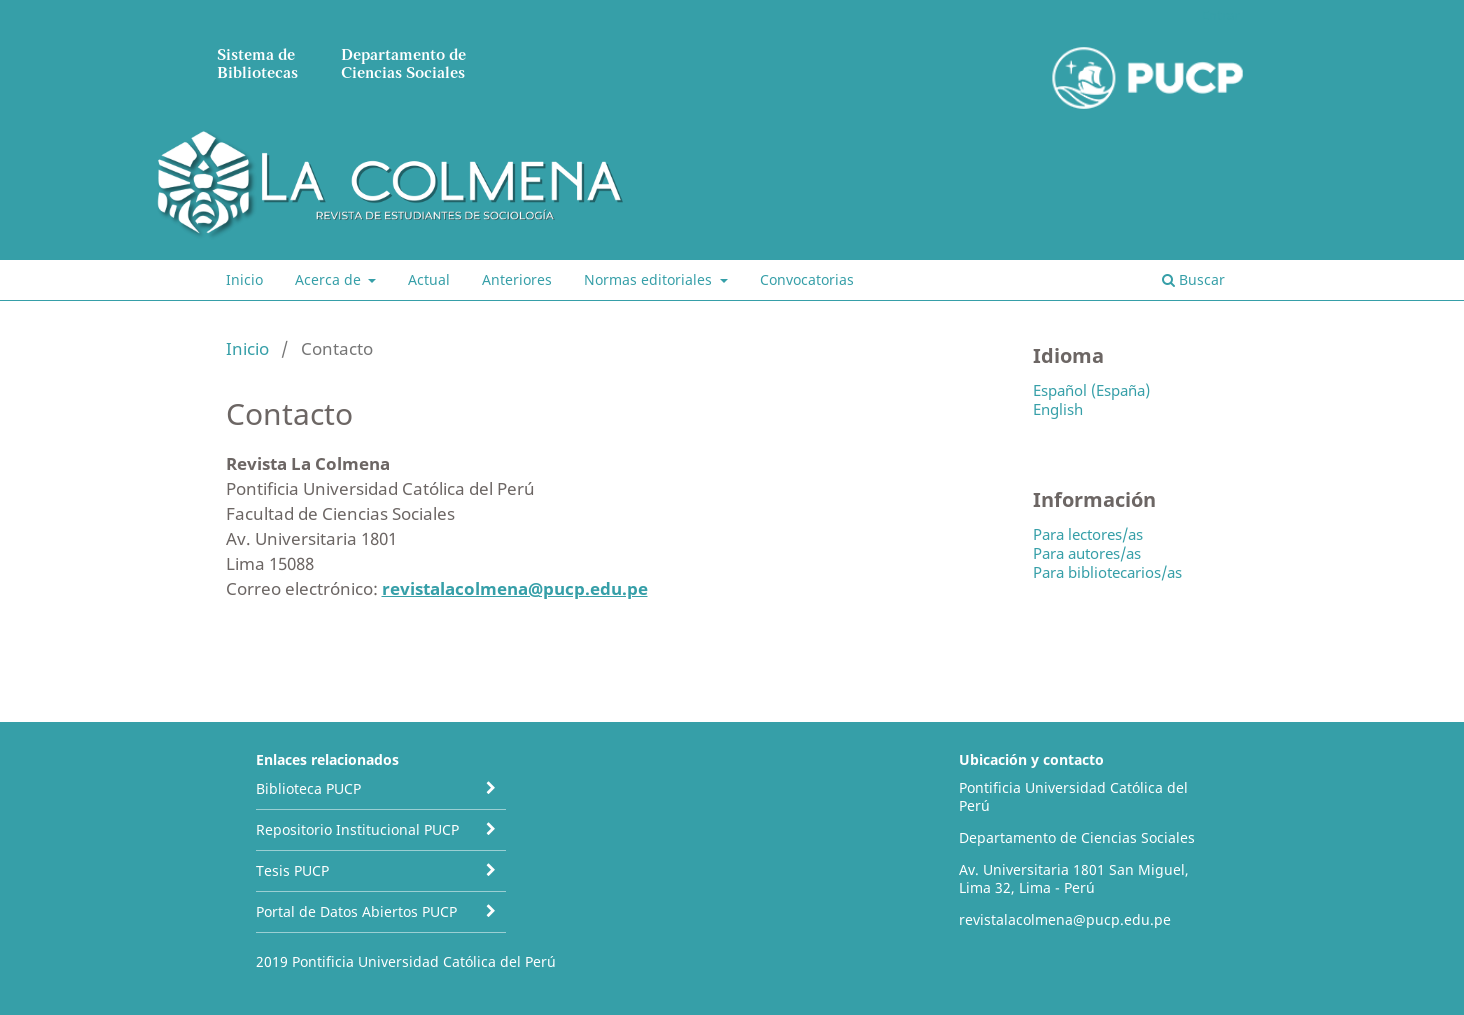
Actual (429, 279)
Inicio (244, 279)
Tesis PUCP (292, 870)
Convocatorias (807, 279)
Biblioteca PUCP (308, 788)
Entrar (1220, 15)
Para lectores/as (1088, 534)
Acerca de (330, 279)
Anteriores (517, 279)
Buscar (1193, 279)
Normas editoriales (650, 279)
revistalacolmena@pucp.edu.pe (515, 588)
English (1058, 409)
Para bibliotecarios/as (1107, 572)
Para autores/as (1087, 553)
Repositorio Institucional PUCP (357, 829)
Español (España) (1091, 390)
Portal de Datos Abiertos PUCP (356, 911)
